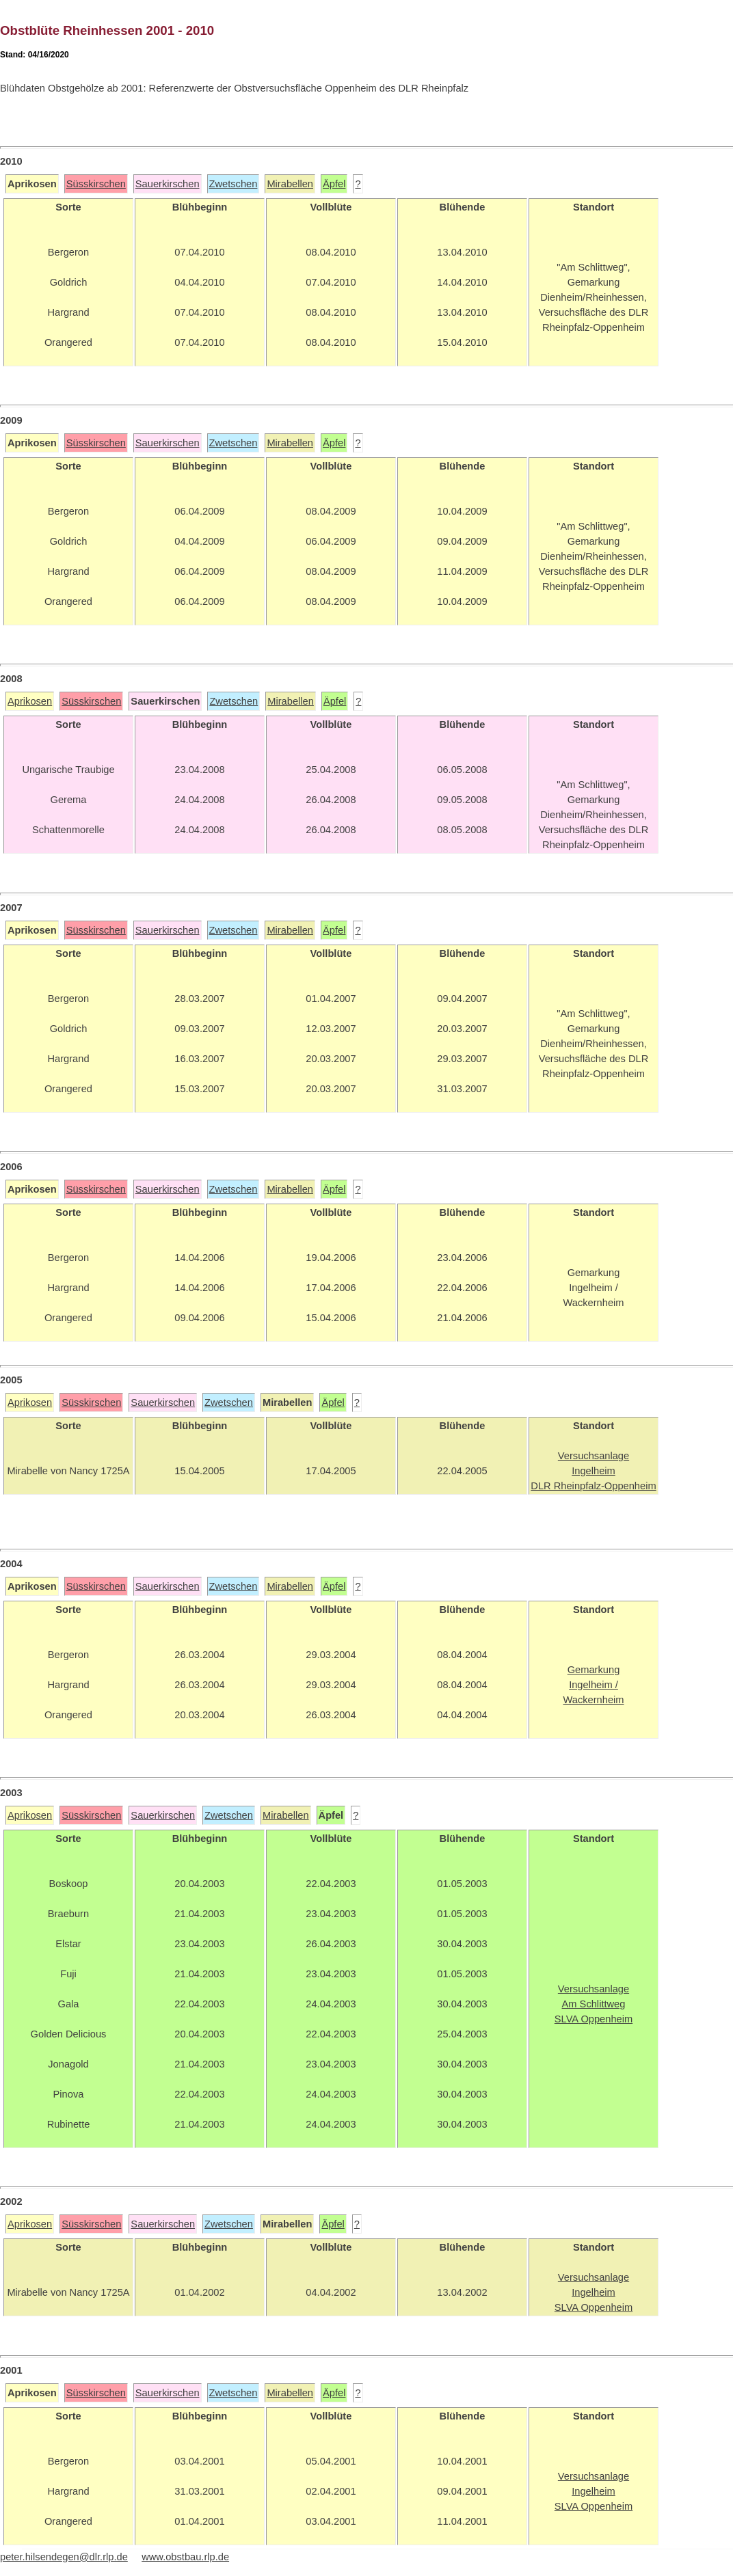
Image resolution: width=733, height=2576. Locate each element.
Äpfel (334, 183)
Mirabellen (290, 183)
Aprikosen (30, 701)
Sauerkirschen (167, 183)
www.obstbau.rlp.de (185, 2556)
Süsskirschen (96, 183)
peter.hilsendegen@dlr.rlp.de (64, 2556)
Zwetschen (233, 183)
